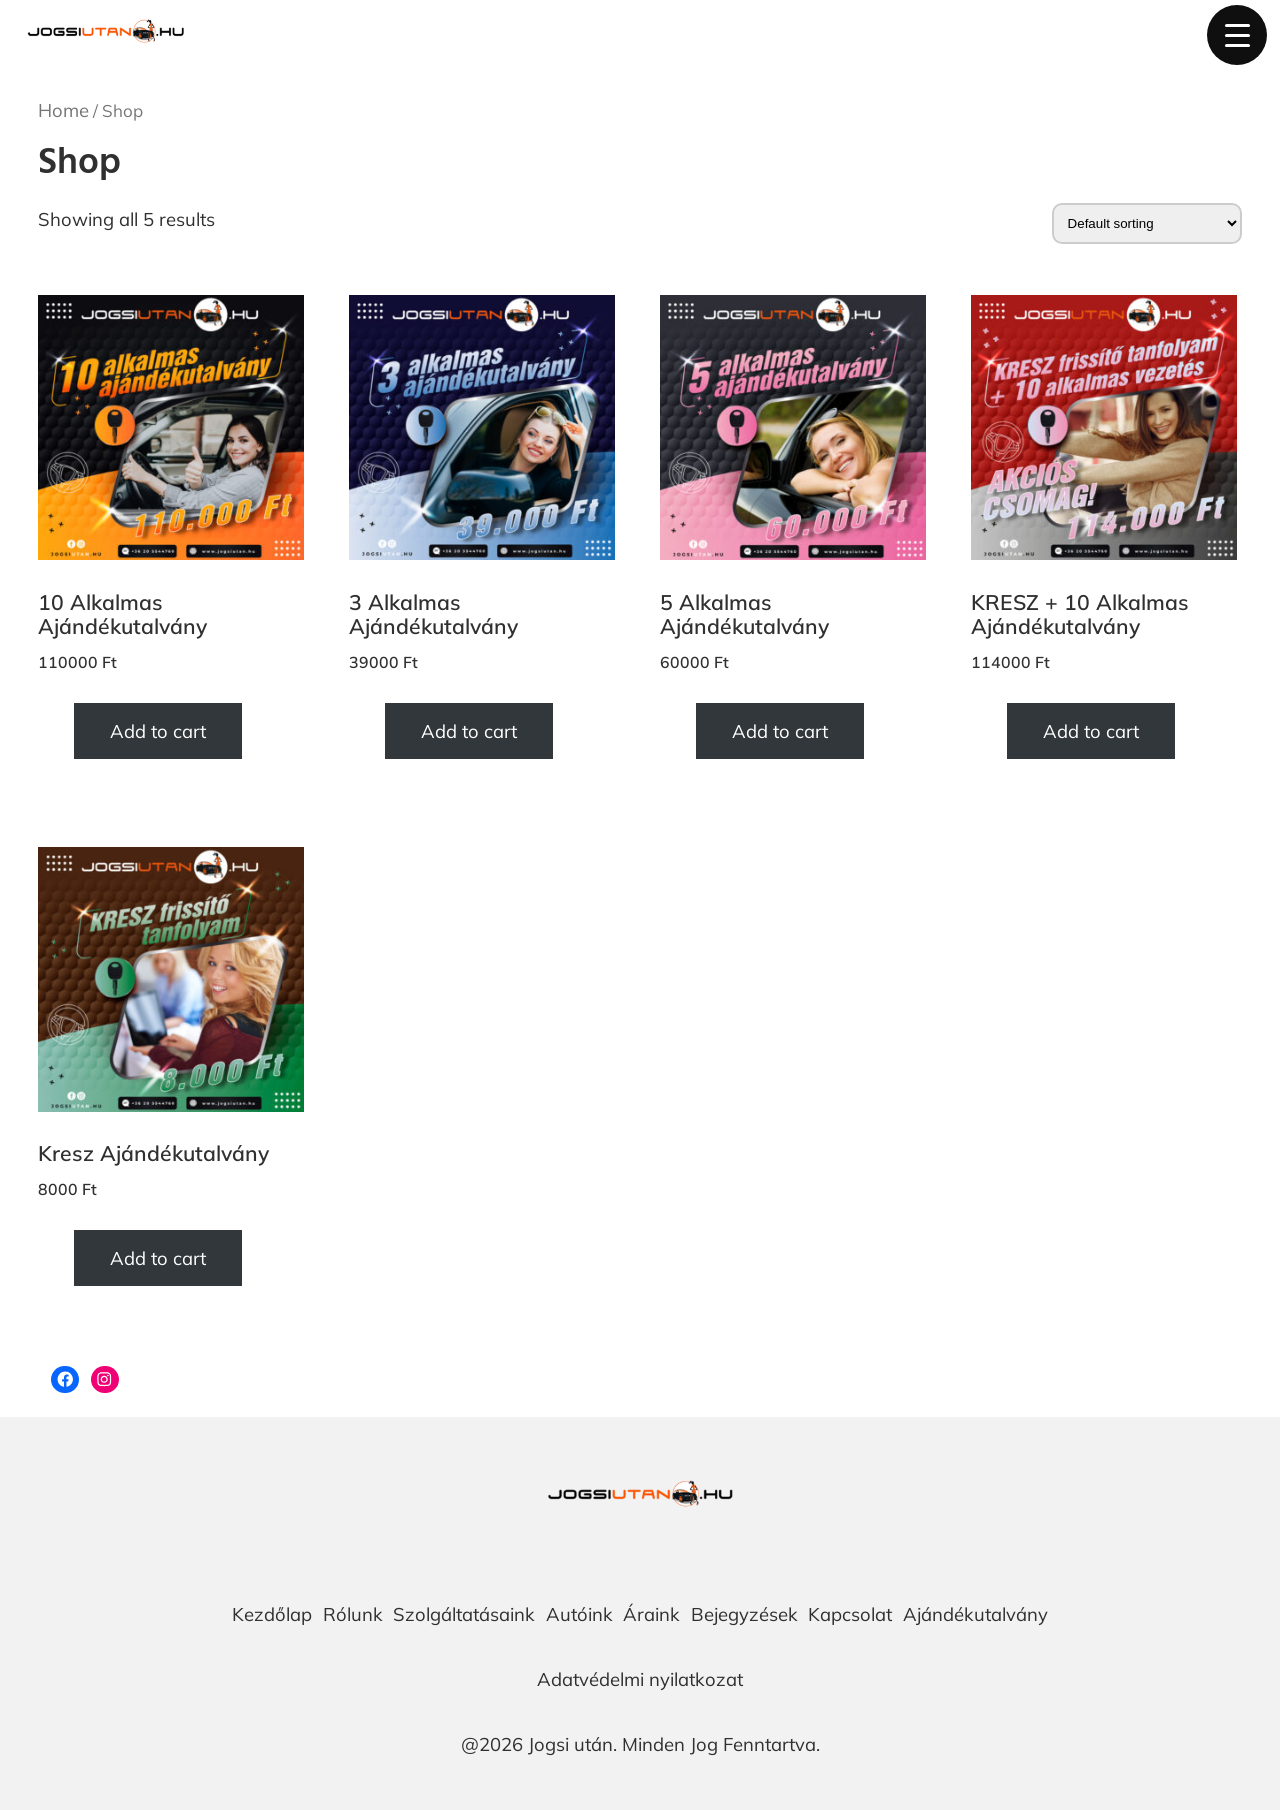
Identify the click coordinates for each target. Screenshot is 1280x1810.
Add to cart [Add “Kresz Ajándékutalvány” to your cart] (158, 1258)
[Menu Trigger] (1237, 35)
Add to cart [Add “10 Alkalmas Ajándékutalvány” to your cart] (158, 731)
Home (63, 110)
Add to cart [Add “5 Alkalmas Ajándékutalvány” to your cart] (780, 731)
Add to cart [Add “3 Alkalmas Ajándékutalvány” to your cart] (469, 731)
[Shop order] (1147, 223)
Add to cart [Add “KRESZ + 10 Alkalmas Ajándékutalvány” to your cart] (1091, 731)
